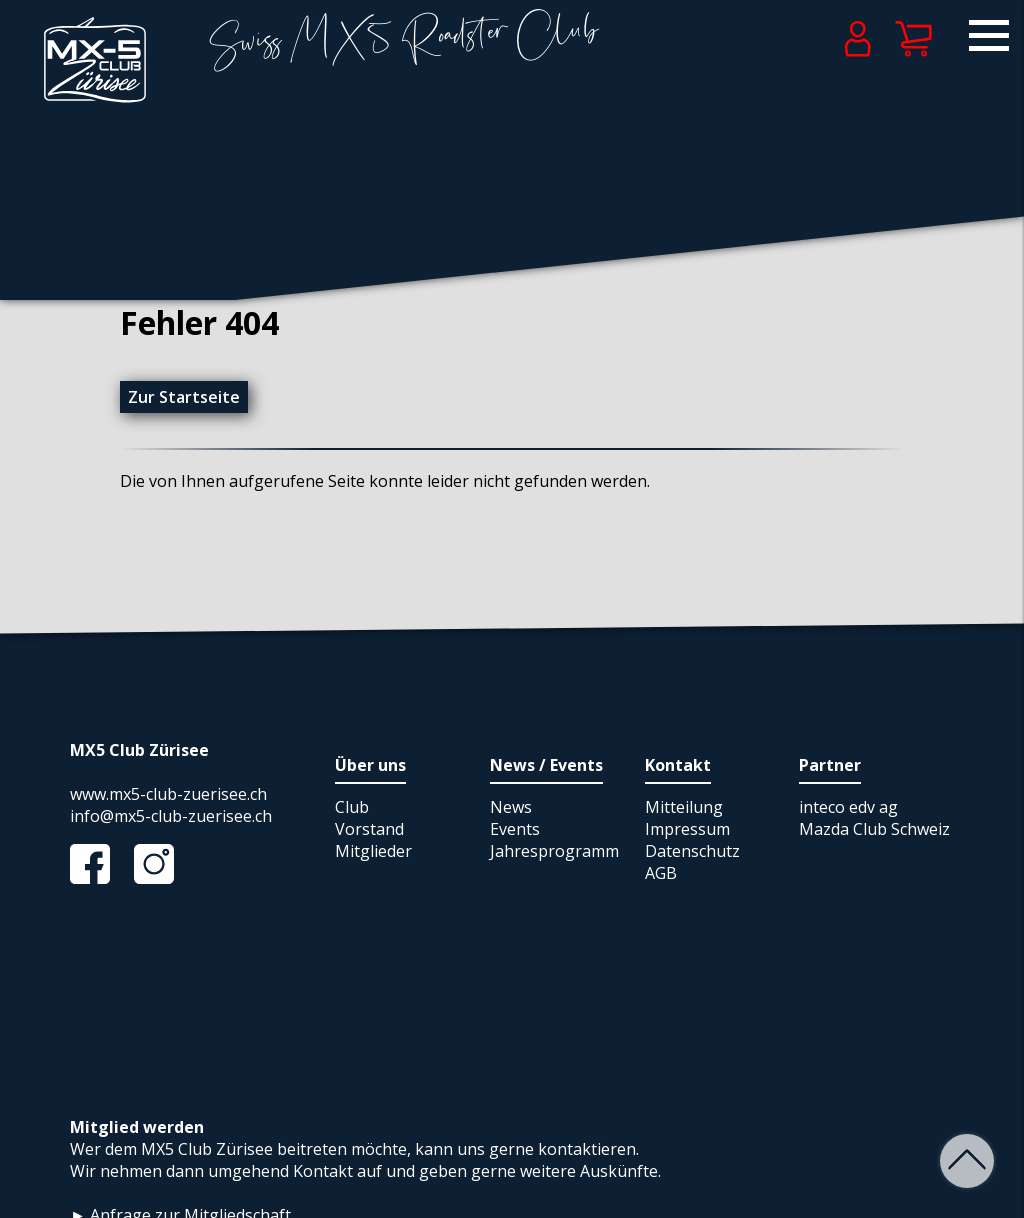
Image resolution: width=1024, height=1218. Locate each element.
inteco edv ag (848, 807)
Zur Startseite (184, 397)
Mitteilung (684, 807)
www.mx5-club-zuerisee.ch (168, 794)
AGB (661, 873)
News (511, 807)
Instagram (164, 864)
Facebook (100, 864)
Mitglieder (373, 851)
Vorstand (369, 829)
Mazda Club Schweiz (874, 829)
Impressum (687, 829)
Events (515, 829)
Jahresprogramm (554, 851)
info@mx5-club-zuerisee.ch (171, 816)
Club (352, 807)
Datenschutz (692, 851)
